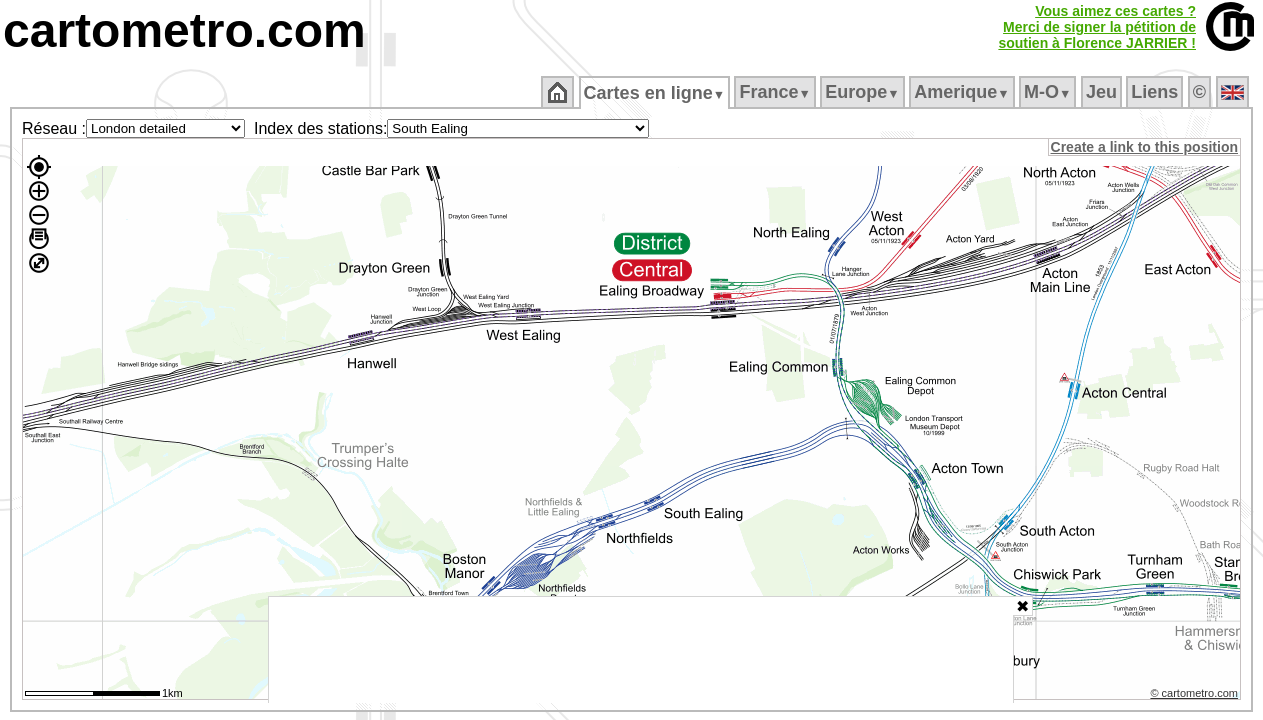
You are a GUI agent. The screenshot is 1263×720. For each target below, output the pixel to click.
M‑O (1049, 92)
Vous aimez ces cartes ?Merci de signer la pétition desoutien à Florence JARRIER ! (1097, 27)
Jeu (1102, 92)
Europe (864, 92)
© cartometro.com (1196, 696)
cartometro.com (184, 30)
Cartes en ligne (655, 93)
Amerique (963, 92)
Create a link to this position (1145, 147)
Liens (1156, 92)
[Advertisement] (641, 650)
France (776, 92)
